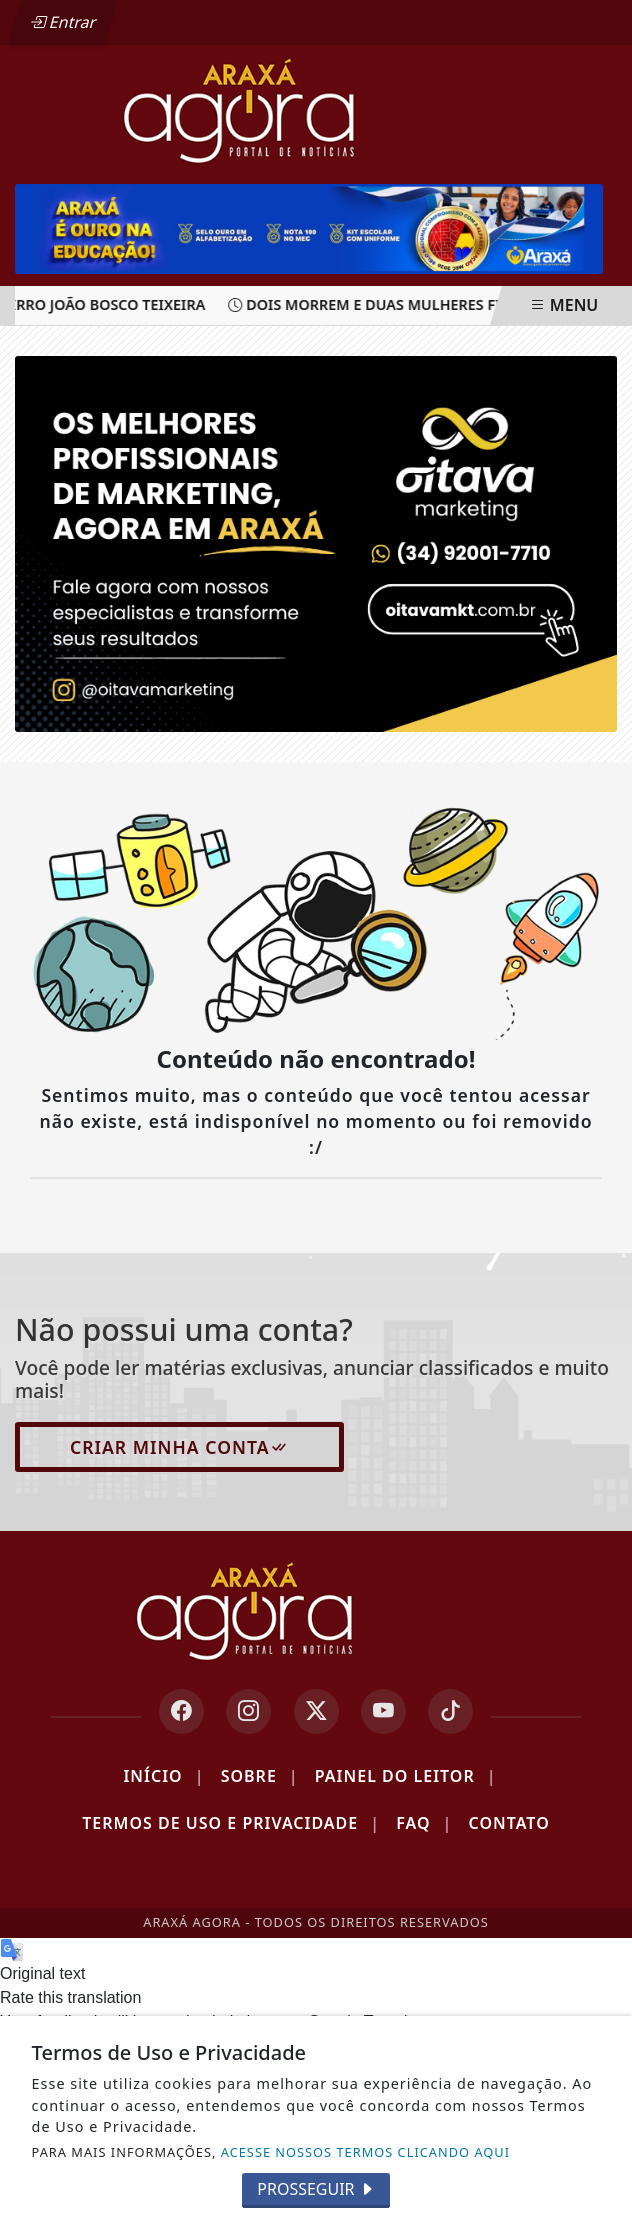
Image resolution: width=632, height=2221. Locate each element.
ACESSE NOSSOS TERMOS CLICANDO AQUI (365, 2152)
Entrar (63, 22)
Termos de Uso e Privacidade (231, 1823)
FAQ (424, 1823)
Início (163, 1776)
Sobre (260, 1776)
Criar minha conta (179, 1447)
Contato (509, 1823)
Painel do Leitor (406, 1776)
